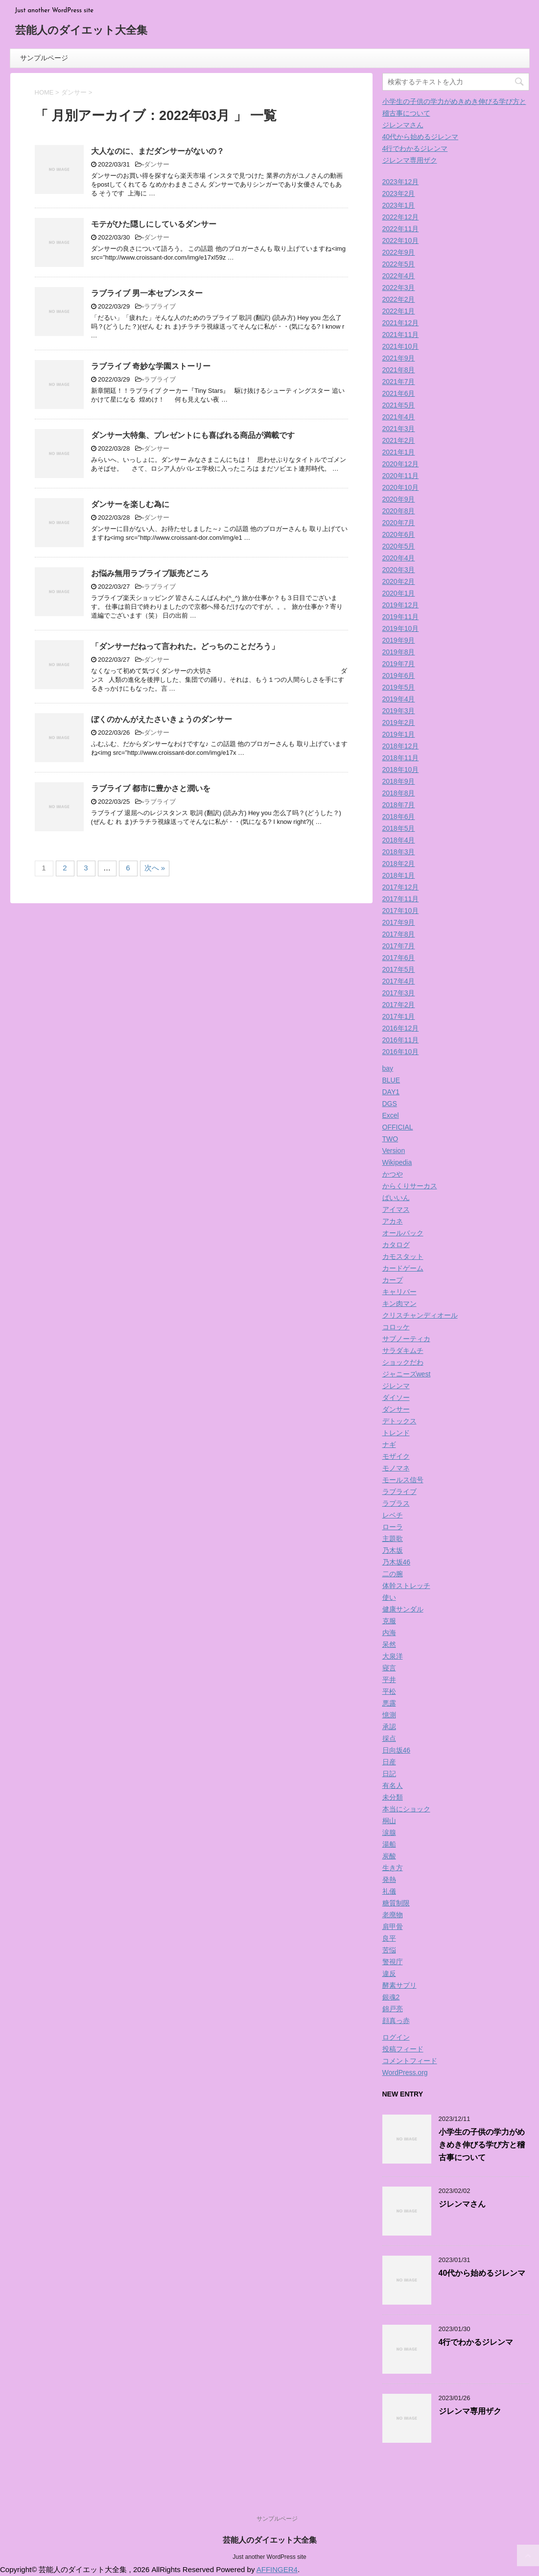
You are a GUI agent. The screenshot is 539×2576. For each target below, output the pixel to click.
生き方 (392, 1868)
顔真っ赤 (396, 2020)
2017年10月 (400, 911)
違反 (389, 1973)
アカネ (392, 1221)
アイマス (396, 1209)
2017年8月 (398, 934)
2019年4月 (398, 699)
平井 (389, 1680)
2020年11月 (400, 476)
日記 (389, 1774)
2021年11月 (400, 334)
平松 (389, 1691)
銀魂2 (391, 1997)
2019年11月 (400, 617)
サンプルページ (44, 58)
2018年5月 (398, 828)
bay (388, 1068)
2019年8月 (398, 652)
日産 (389, 1762)
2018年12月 (400, 746)
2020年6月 (398, 534)
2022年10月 (400, 240)
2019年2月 (398, 722)
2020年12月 (400, 464)
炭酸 (389, 1856)
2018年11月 (400, 758)
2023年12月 (400, 182)
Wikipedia (397, 1162)
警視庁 (392, 1962)
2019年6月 (398, 675)
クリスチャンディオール (420, 1315)
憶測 (389, 1715)
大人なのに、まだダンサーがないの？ (157, 151)
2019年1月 (398, 734)
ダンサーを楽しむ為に (130, 504)
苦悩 (389, 1950)
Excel (390, 1115)
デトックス (399, 1421)
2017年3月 (398, 993)
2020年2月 (398, 581)
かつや (392, 1174)
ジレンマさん (402, 125)
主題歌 (392, 1538)
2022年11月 (400, 229)
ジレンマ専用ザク (409, 160)
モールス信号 (402, 1480)
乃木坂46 (396, 1562)
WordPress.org (405, 2072)
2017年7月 (398, 946)
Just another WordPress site (269, 2556)
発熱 (389, 1879)
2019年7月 (398, 664)
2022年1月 (398, 311)
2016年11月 (400, 1040)
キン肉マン (399, 1303)
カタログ (396, 1245)
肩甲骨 (392, 1926)
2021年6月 (398, 393)
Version (393, 1151)
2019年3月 (398, 711)
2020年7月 (398, 523)
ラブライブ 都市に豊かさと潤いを (151, 788)
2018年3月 (398, 852)
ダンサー (156, 164)
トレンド (396, 1433)
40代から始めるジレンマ (420, 137)
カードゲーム (402, 1268)
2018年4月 (398, 840)
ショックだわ (402, 1362)
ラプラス (396, 1503)
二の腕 (392, 1574)
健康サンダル (402, 1609)
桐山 (389, 1821)
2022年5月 (398, 264)
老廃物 (392, 1915)
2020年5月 (398, 546)
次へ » (154, 868)
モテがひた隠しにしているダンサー (153, 224)
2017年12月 (400, 887)
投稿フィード (402, 2049)
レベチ (392, 1515)
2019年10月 (400, 628)
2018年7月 (398, 805)
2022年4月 (398, 276)
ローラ (392, 1527)
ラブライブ (160, 306)
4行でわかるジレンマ (415, 148)
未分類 (392, 1797)
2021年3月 (398, 429)
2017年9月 (398, 922)
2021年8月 (398, 370)
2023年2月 (398, 193)
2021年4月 (398, 417)
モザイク (396, 1456)
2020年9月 (398, 499)
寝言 (389, 1668)
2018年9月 (398, 781)
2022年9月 (398, 252)
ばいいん (396, 1198)
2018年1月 (398, 875)
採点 (389, 1738)
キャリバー (399, 1292)
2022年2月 (398, 299)
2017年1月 (398, 1016)
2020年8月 (398, 511)
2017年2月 (398, 1005)
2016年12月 (400, 1028)
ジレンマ (396, 1386)
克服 (389, 1621)
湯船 (389, 1844)
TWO (390, 1139)
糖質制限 (396, 1903)
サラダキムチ (402, 1350)
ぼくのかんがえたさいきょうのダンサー (161, 719)
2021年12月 (400, 323)
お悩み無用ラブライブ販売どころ (150, 573)
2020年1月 (398, 593)
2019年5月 (398, 687)
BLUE (391, 1080)
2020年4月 (398, 558)
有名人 (392, 1785)
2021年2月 (398, 440)
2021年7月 (398, 381)
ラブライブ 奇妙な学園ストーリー (151, 366)
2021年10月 (400, 346)
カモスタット (402, 1256)
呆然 (389, 1644)
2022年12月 (400, 217)
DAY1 (391, 1092)
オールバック (402, 1233)
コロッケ (396, 1327)
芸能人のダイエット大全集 (81, 31)
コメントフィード (409, 2061)
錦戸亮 (392, 2009)
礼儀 (389, 1891)
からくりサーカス (409, 1186)
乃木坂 (392, 1550)
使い (389, 1597)
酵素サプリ (399, 1985)
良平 (389, 1938)
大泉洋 (392, 1656)
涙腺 (389, 1832)
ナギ (389, 1444)
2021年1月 (398, 452)
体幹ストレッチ (406, 1585)
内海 (389, 1633)
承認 (389, 1727)
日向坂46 (396, 1750)
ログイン (396, 2037)
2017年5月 (398, 969)
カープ (392, 1280)
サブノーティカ (406, 1339)
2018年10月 (400, 769)
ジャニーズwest (406, 1374)
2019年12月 (400, 605)
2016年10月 (400, 1052)
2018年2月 (398, 863)
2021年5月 (398, 405)
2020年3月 (398, 570)
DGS (389, 1103)
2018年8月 (398, 793)
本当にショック (406, 1809)
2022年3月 (398, 287)
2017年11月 (400, 899)
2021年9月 (398, 358)
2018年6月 (398, 816)
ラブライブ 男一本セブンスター (147, 293)
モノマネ (396, 1468)
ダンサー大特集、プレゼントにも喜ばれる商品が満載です (193, 435)
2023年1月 (398, 205)
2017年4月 (398, 981)
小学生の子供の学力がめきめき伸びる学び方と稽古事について (482, 2145)
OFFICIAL (397, 1127)
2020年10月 (400, 487)
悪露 (389, 1703)
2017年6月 (398, 958)
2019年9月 (398, 640)
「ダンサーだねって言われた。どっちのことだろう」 (185, 646)
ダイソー (396, 1397)
